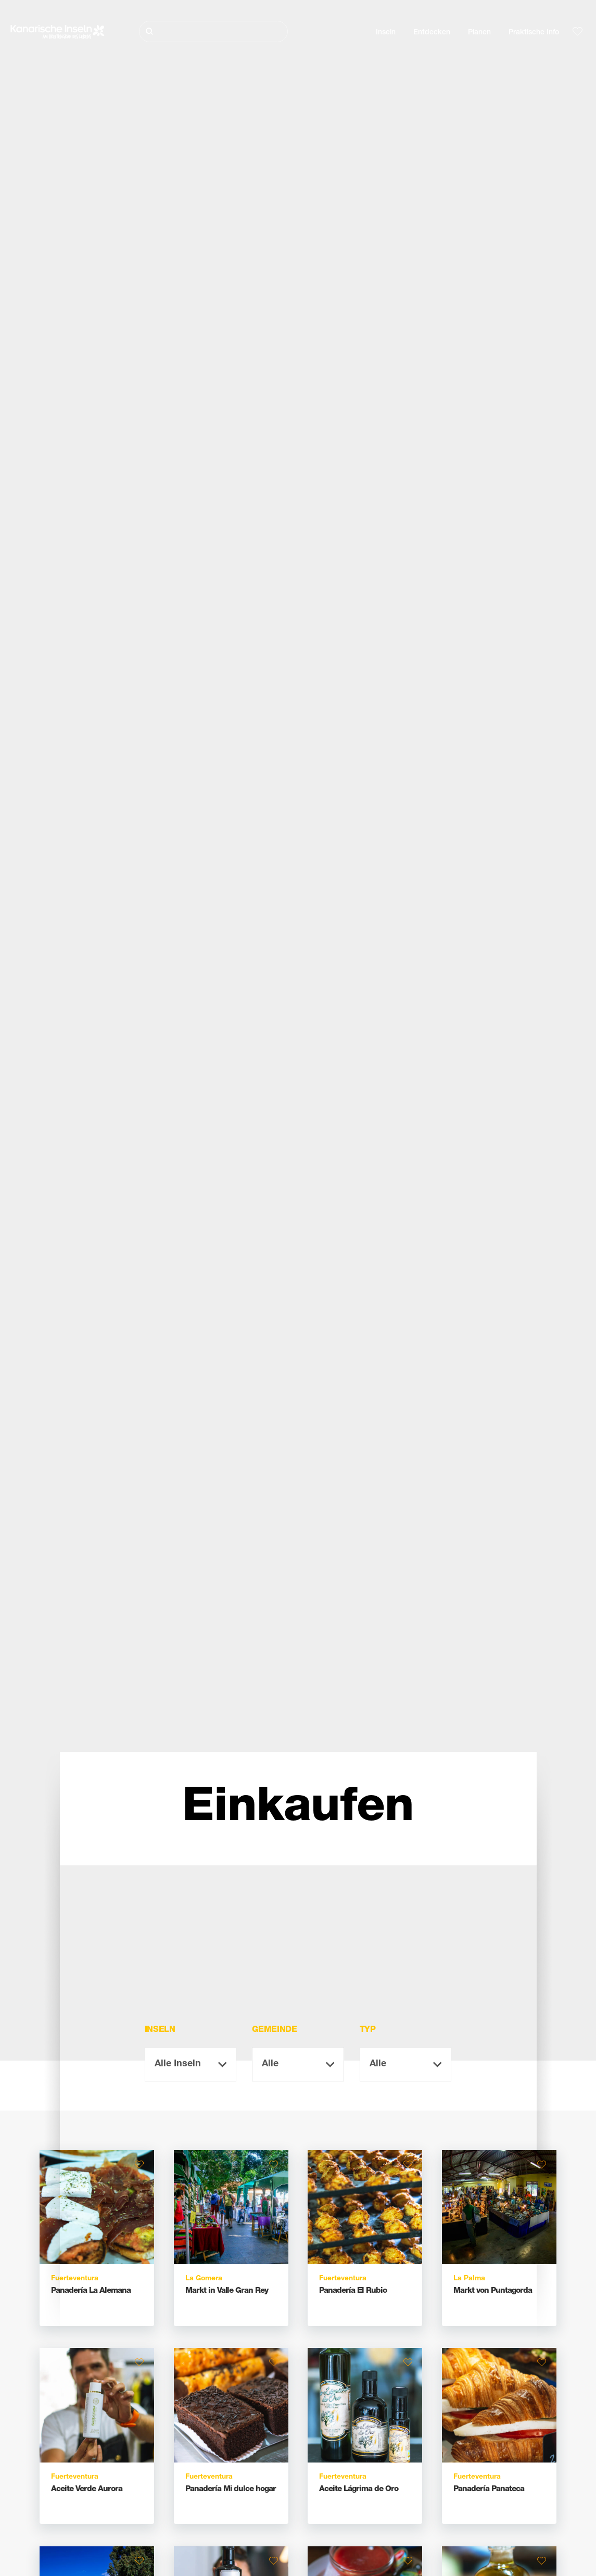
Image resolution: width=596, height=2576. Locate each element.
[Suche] (213, 31)
